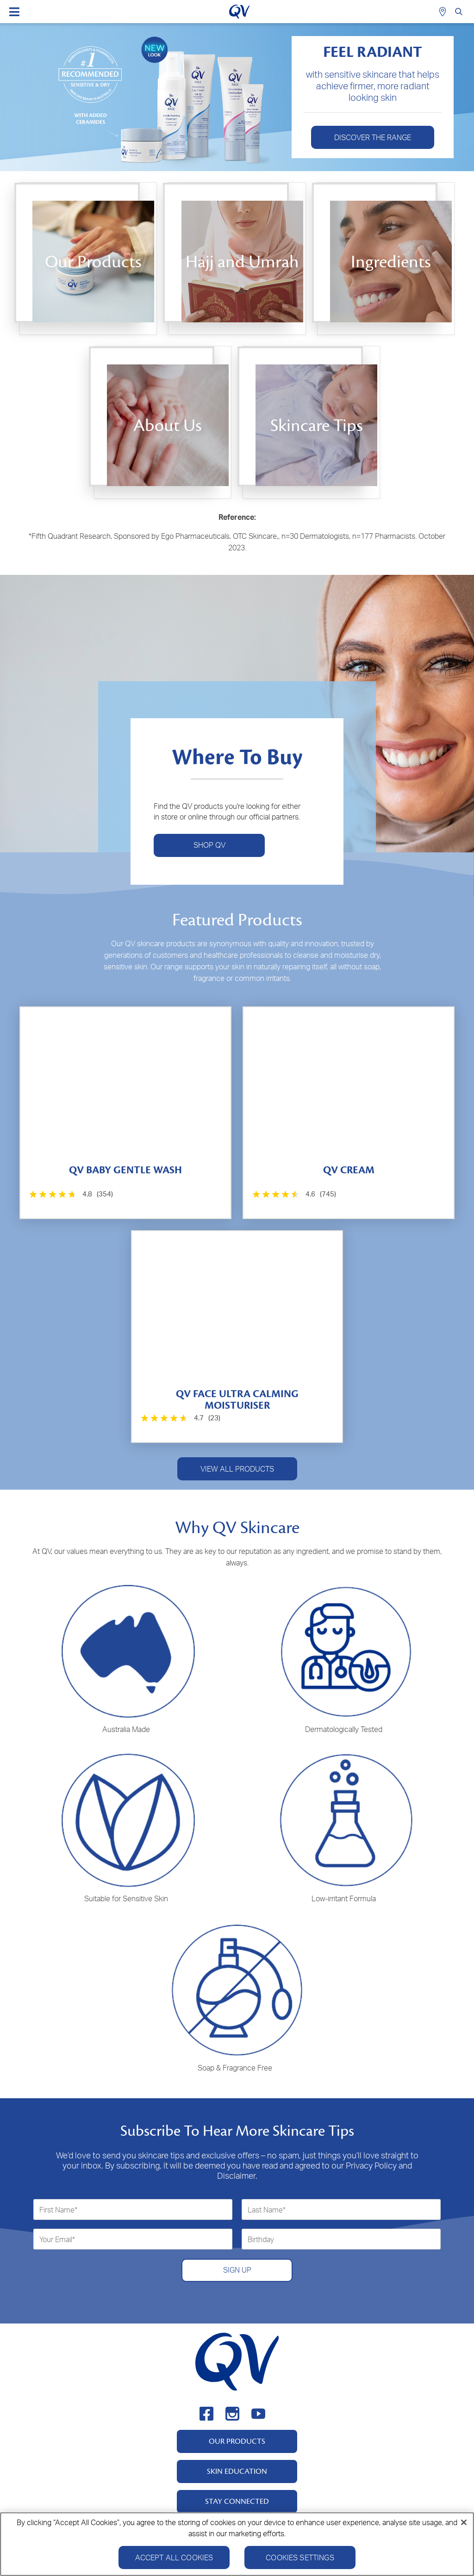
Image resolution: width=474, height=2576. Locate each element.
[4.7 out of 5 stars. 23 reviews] (179, 1418)
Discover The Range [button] (372, 137)
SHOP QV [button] (209, 845)
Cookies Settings (300, 2559)
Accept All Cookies (174, 2559)
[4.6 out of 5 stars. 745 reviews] (293, 1194)
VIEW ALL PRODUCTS (237, 1468)
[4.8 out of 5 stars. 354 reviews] (70, 1194)
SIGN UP (237, 2269)
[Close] (464, 2524)
